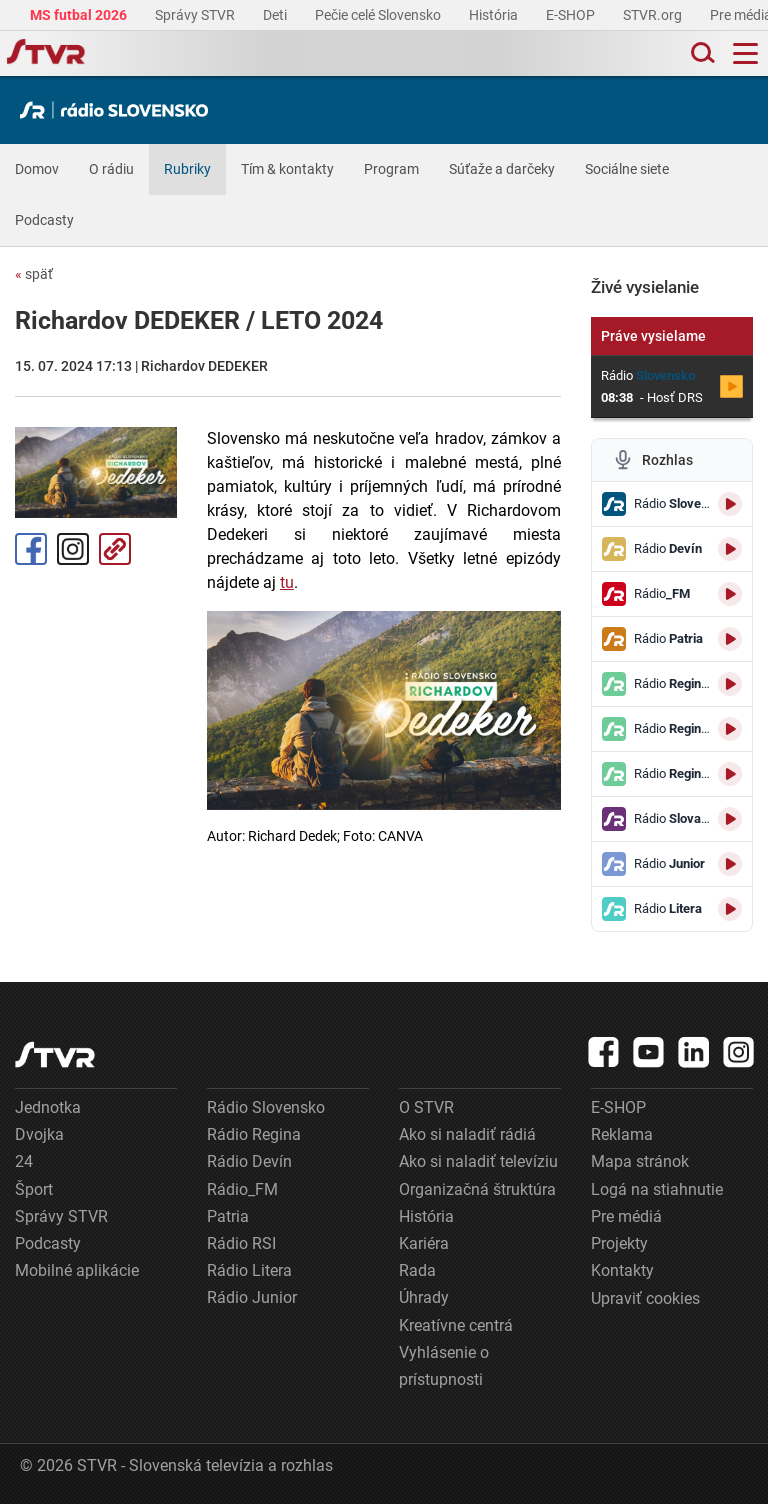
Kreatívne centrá (456, 1325)
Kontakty (622, 1270)
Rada (417, 1270)
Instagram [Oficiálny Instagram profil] (73, 549)
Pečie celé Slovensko (379, 15)
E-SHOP (572, 15)
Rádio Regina (254, 1134)
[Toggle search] (701, 53)
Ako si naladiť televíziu (478, 1161)
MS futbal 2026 (80, 15)
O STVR (426, 1107)
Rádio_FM (242, 1189)
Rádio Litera (249, 1270)
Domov (37, 169)
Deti (276, 15)
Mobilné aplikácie (77, 1270)
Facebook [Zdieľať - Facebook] (31, 549)
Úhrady (424, 1297)
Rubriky (187, 169)
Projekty (619, 1243)
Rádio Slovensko (266, 1107)
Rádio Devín (249, 1161)
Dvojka (39, 1134)
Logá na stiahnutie (657, 1189)
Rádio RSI (241, 1243)
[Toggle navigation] (745, 53)
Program (391, 169)
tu (287, 582)
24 (24, 1161)
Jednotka (48, 1107)
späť (34, 274)
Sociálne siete (627, 169)
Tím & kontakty (287, 169)
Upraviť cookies (645, 1298)
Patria (228, 1216)
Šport (34, 1189)
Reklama (622, 1134)
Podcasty (44, 220)
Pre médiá (626, 1216)
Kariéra (424, 1243)
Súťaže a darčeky (502, 169)
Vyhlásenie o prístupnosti (444, 1366)
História (495, 15)
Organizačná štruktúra (477, 1189)
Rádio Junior (252, 1297)
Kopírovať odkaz (115, 549)
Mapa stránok (640, 1161)
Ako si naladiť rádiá (467, 1134)
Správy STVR (196, 15)
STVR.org (654, 15)
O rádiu (111, 169)
